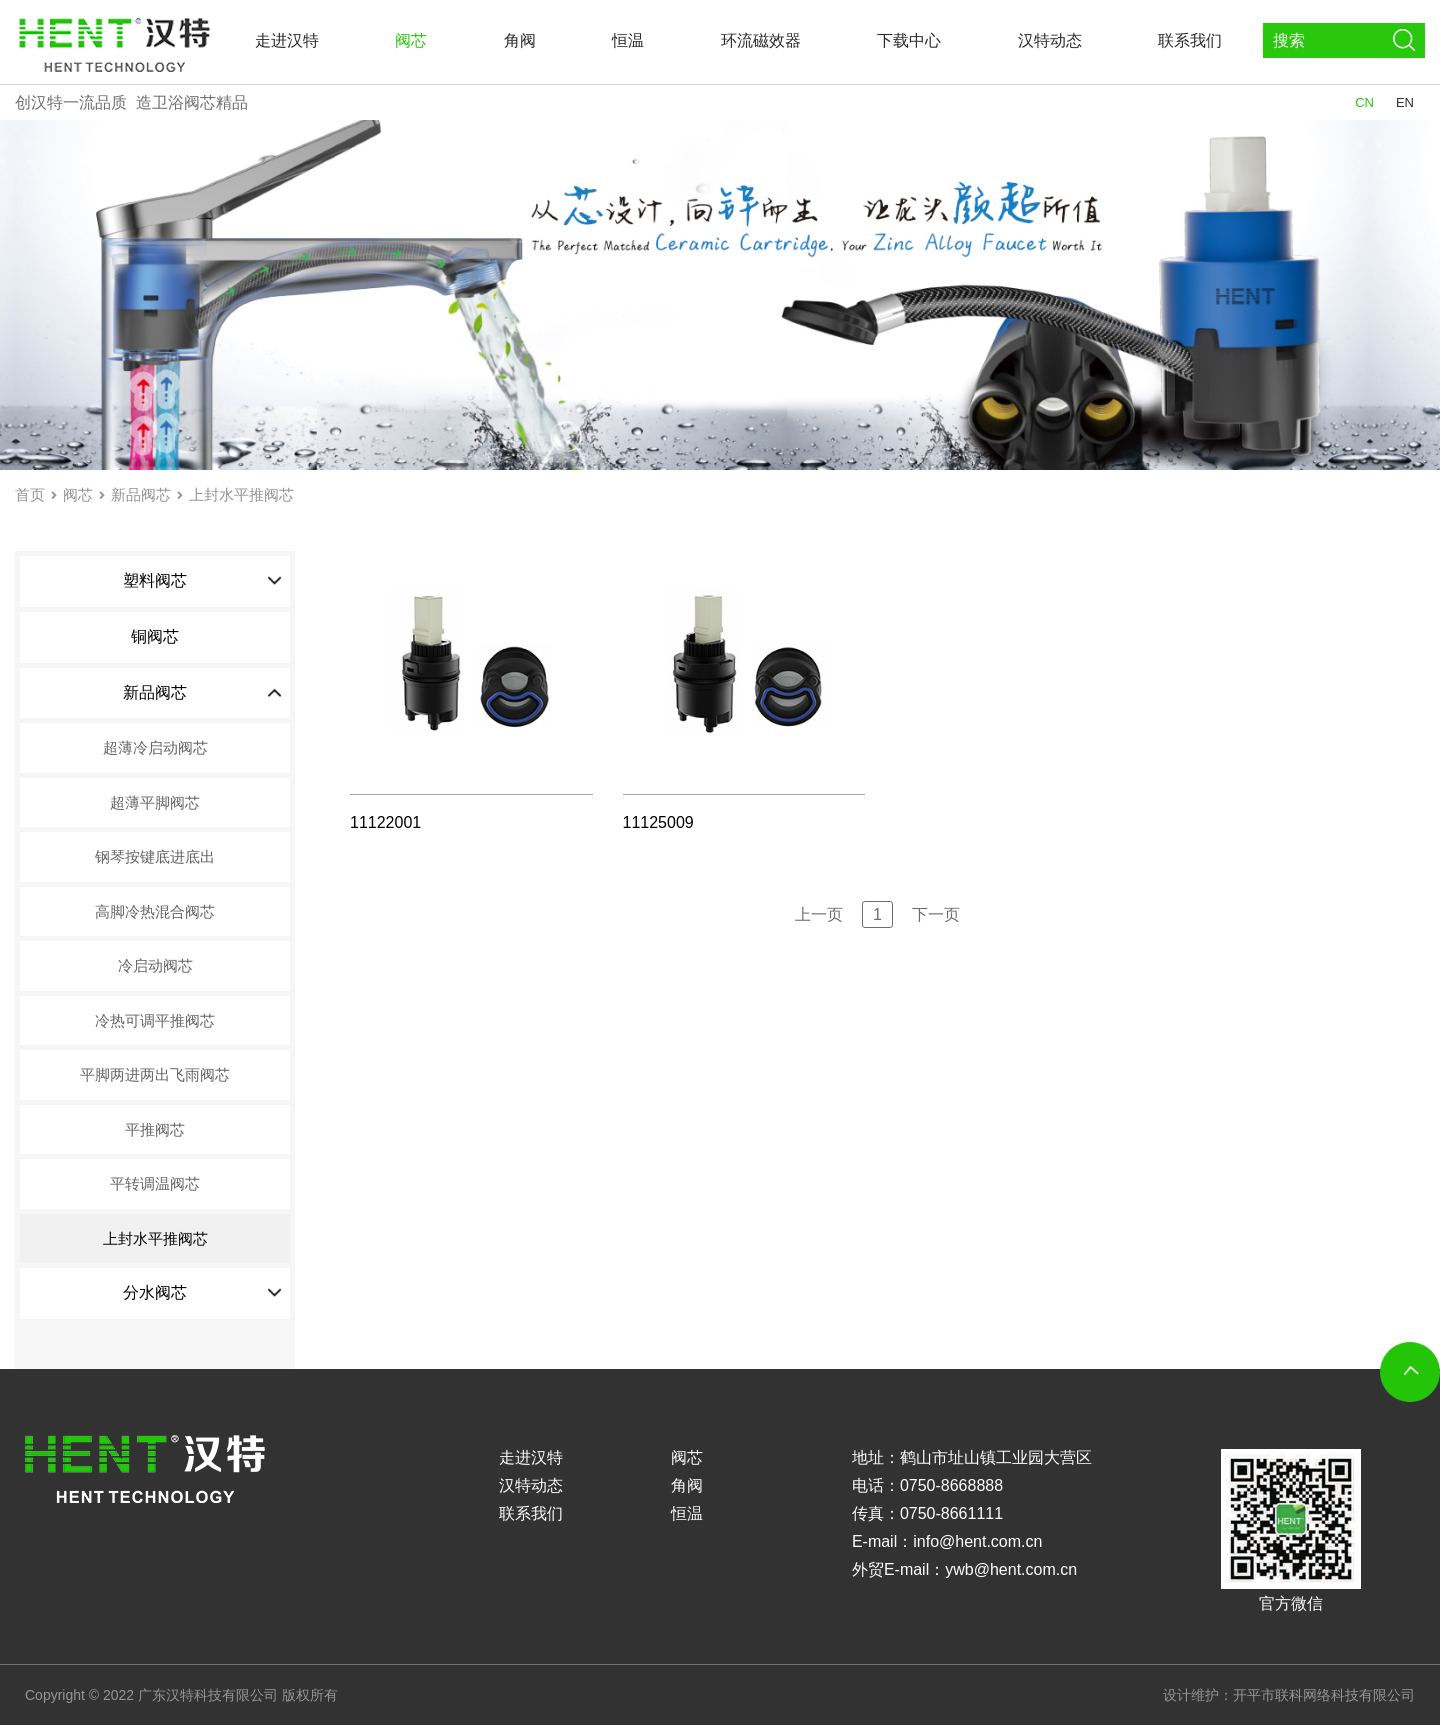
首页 (30, 494)
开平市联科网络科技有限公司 (1324, 1695)
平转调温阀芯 (155, 1183)
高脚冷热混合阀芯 (155, 911)
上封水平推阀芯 (241, 494)
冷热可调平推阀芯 (155, 1020)
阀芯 (411, 40)
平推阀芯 (155, 1129)
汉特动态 (1050, 40)
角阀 (520, 40)
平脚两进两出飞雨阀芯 (155, 1074)
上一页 (819, 914)
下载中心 (909, 40)
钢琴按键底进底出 (155, 856)
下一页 (936, 914)
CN (1364, 102)
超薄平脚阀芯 (155, 802)
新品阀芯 (141, 494)
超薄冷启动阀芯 (155, 747)
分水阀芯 (202, 1292)
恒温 (628, 40)
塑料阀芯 (202, 580)
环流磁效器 (761, 40)
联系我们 (1190, 40)
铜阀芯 (155, 636)
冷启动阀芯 (155, 965)
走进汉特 (287, 40)
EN (1405, 102)
